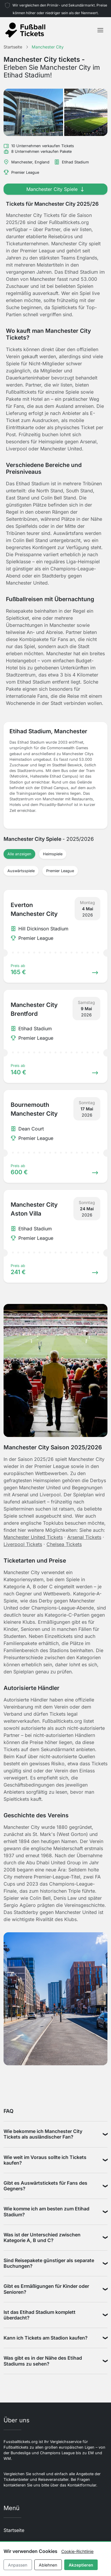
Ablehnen (48, 2564)
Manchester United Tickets (33, 1537)
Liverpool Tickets (23, 1544)
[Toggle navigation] (100, 30)
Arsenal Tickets (84, 1537)
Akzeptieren (81, 2564)
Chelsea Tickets (64, 1544)
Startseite (14, 2530)
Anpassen (17, 2564)
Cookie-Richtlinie (77, 2551)
